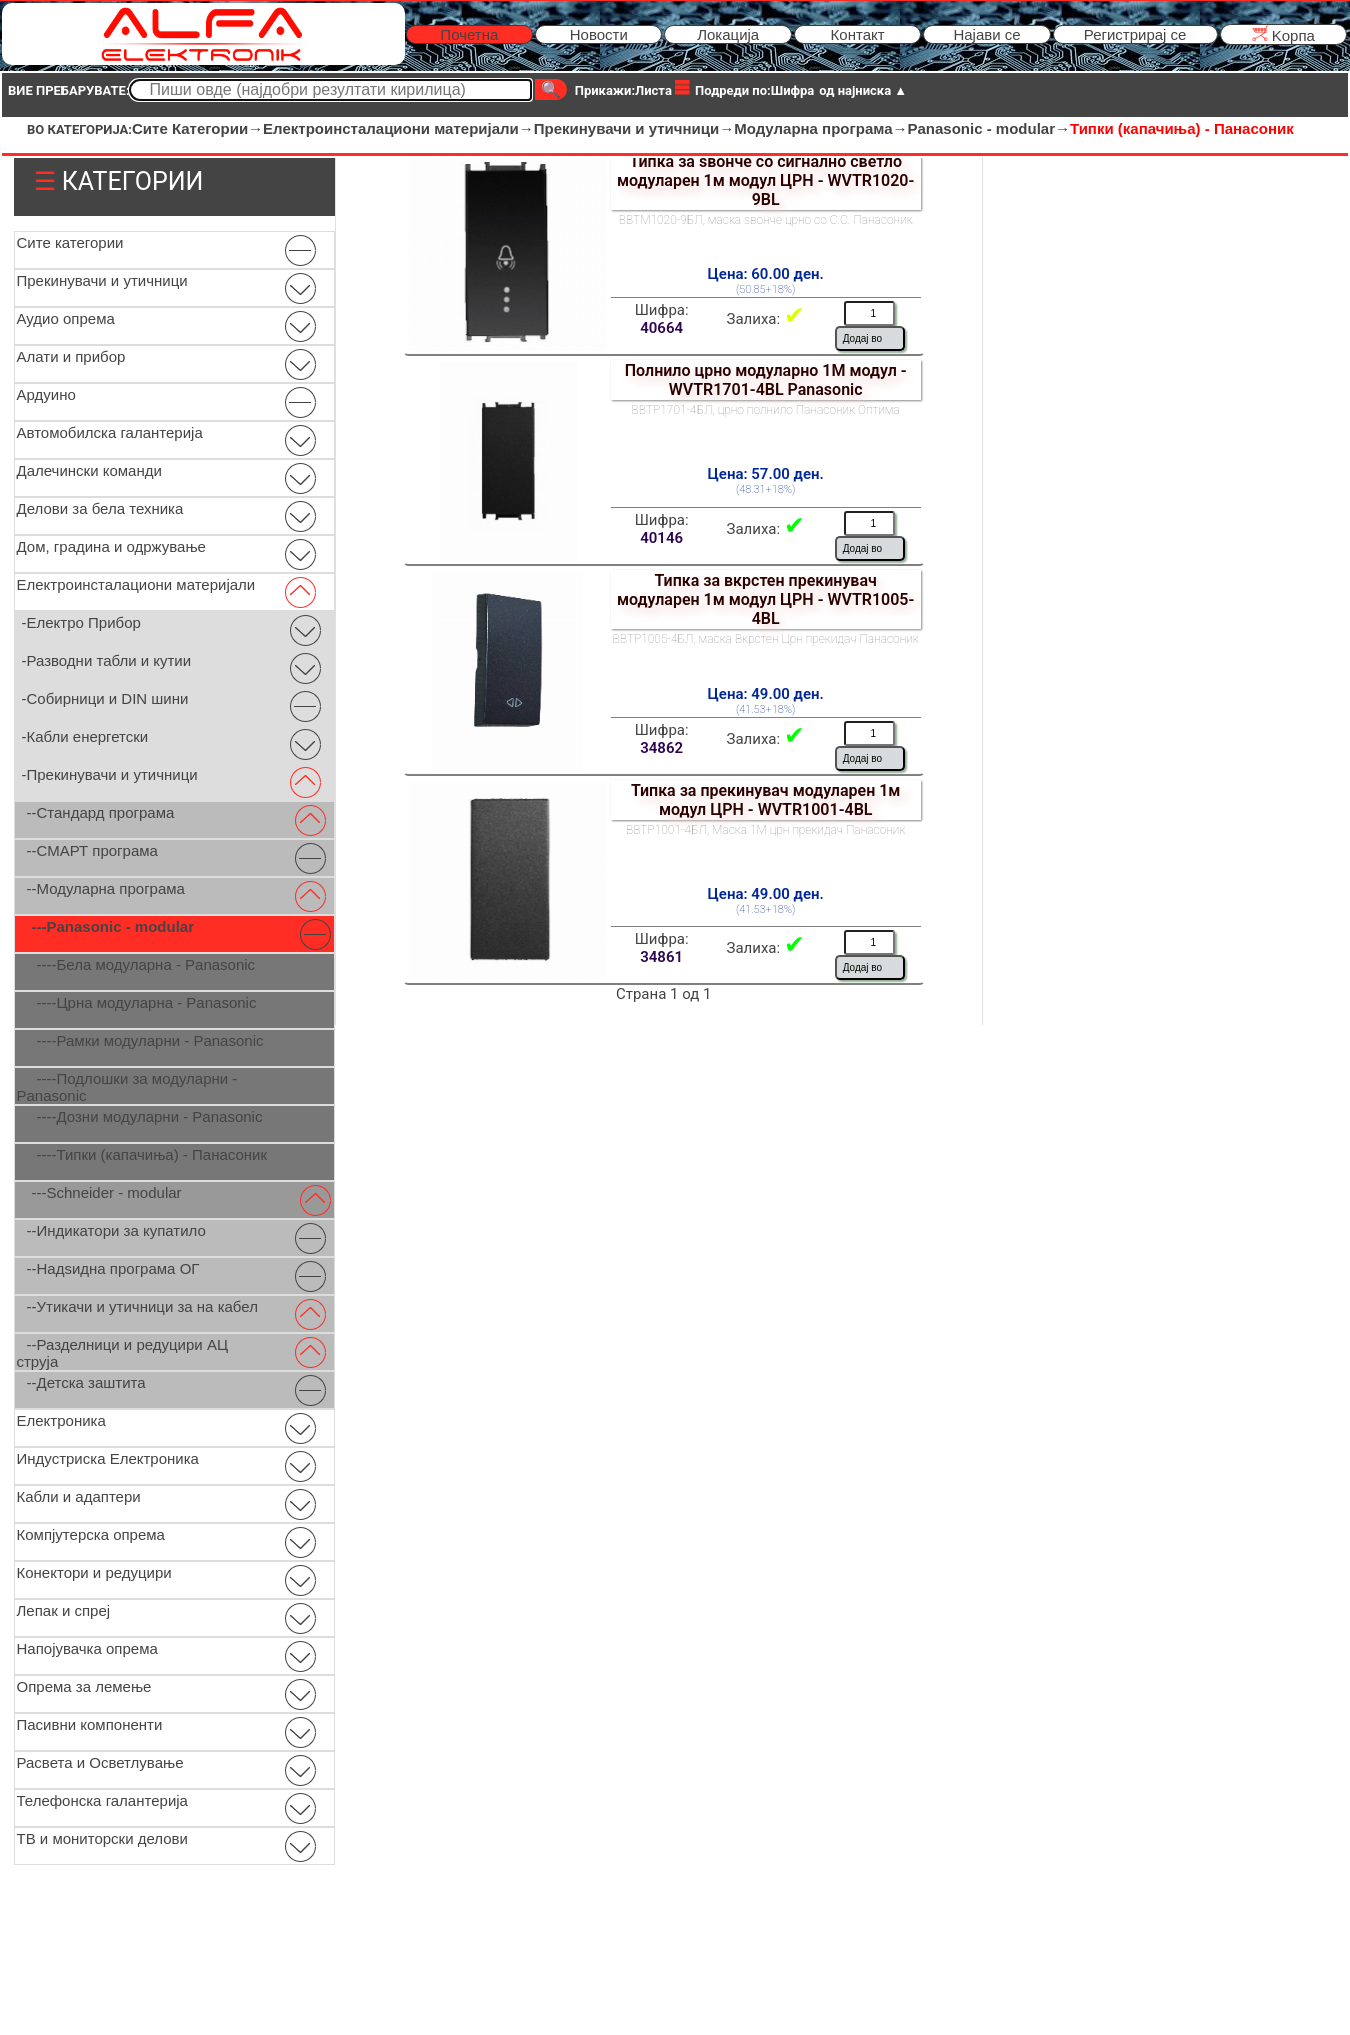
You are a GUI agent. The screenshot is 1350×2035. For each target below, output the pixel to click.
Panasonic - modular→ (989, 128)
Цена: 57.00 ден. (766, 474)
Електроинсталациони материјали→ (398, 128)
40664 (661, 328)
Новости (599, 34)
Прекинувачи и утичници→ (634, 128)
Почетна (469, 34)
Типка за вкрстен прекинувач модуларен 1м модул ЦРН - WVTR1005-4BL (765, 599)
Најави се (986, 34)
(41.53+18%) (765, 709)
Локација (728, 34)
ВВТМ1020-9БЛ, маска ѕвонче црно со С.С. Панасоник (766, 220)
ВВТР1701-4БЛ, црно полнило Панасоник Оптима (766, 410)
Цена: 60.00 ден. (766, 274)
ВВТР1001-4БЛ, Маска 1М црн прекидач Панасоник (765, 830)
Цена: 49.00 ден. (766, 694)
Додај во (862, 338)
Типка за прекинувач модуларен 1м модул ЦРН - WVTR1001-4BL (766, 800)
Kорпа (1283, 34)
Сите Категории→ (197, 128)
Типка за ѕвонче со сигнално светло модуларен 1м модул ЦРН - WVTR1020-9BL (765, 180)
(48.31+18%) (765, 489)
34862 (661, 748)
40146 (661, 538)
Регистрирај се (1135, 34)
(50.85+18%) (765, 289)
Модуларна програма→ (820, 128)
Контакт (858, 34)
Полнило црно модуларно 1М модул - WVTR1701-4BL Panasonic (766, 380)
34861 (661, 957)
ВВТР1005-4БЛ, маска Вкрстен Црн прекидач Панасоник (766, 639)
